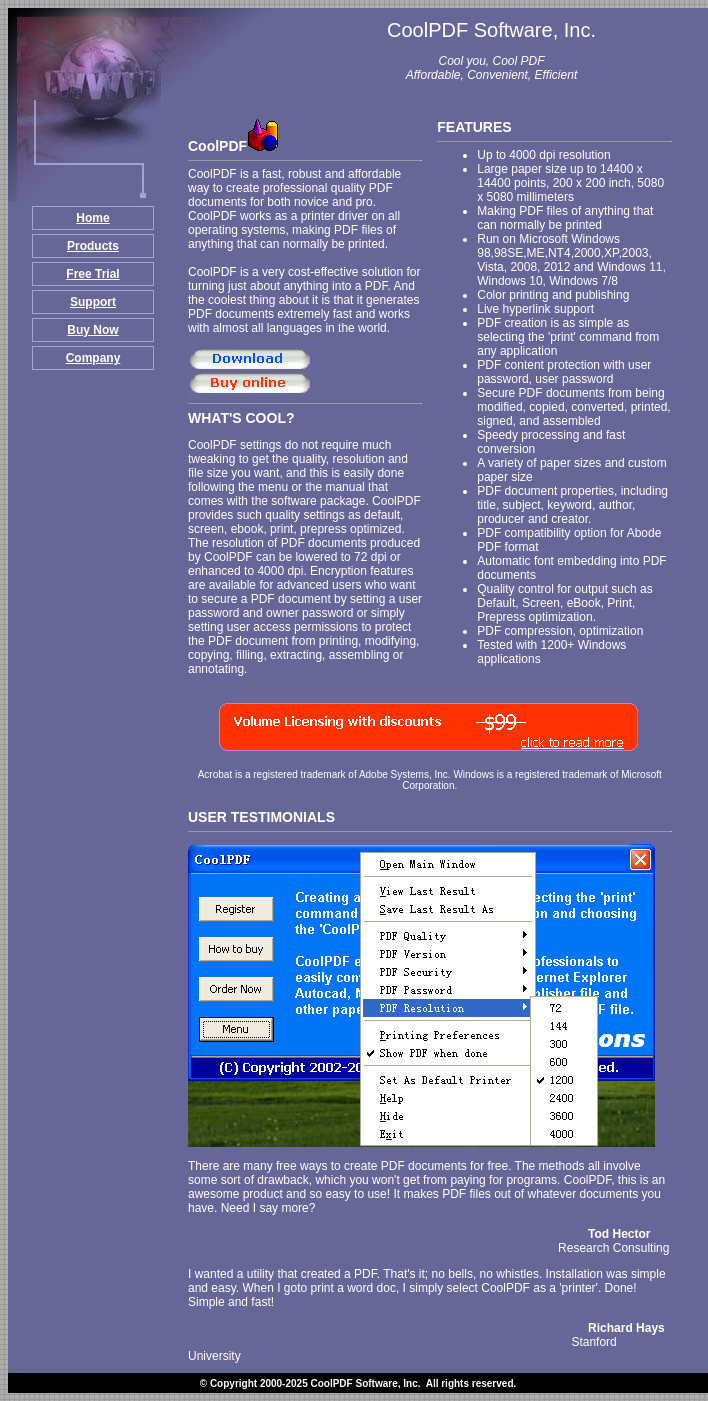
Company (93, 358)
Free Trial (92, 274)
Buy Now (92, 330)
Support (93, 302)
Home (92, 218)
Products (93, 246)
